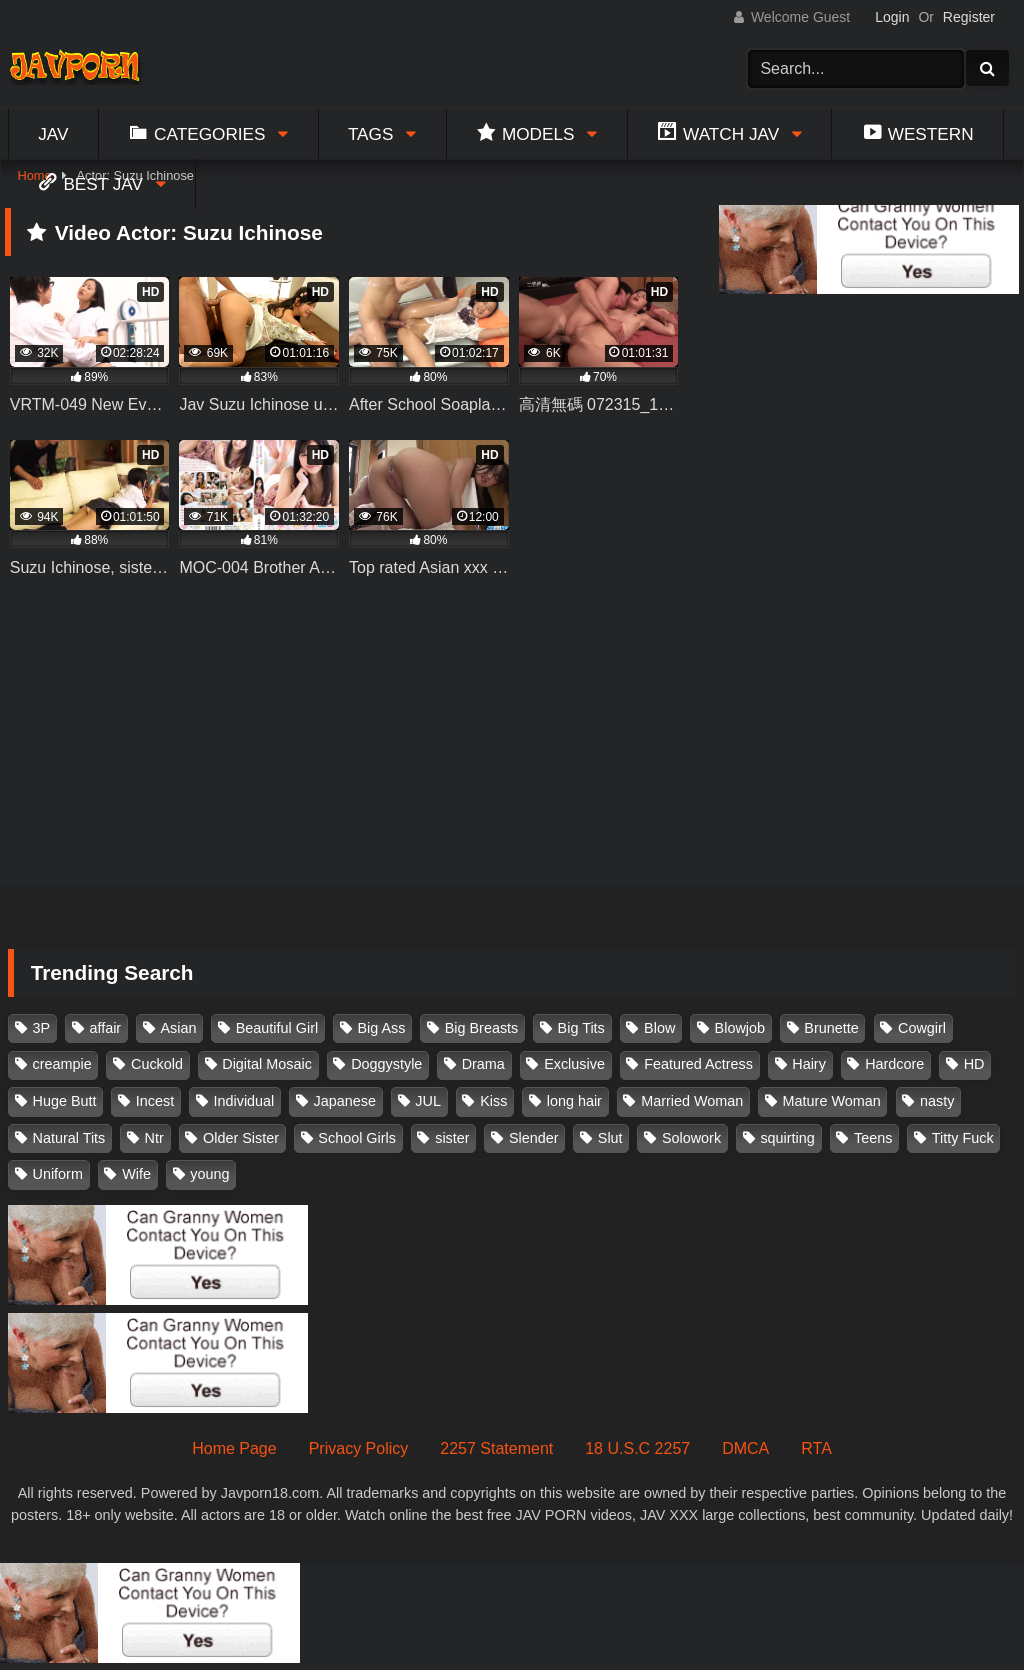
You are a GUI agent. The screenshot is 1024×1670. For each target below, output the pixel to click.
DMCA (745, 1448)
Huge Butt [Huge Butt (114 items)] (65, 1101)
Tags (371, 134)
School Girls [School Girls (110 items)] (357, 1138)
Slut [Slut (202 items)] (610, 1138)
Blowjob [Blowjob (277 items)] (740, 1028)
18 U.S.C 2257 (637, 1448)
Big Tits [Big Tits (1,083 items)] (581, 1028)
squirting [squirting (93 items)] (787, 1138)
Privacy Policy (359, 1448)
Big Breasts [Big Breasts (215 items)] (482, 1028)
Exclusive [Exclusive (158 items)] (574, 1064)
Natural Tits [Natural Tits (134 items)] (69, 1138)
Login (892, 17)
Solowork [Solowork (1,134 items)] (691, 1138)
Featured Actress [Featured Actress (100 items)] (698, 1064)
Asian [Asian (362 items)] (178, 1028)
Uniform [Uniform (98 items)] (58, 1174)
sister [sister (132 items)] (452, 1138)
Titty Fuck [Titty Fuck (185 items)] (963, 1138)
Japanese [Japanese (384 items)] (345, 1101)
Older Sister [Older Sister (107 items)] (241, 1138)
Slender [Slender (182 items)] (534, 1138)
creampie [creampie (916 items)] (62, 1064)
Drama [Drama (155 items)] (483, 1064)
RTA (816, 1448)
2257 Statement (496, 1448)
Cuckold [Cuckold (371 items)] (157, 1064)
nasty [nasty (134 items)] (937, 1101)
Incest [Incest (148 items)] (155, 1101)
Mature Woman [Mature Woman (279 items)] (832, 1101)
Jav (53, 134)
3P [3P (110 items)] (42, 1028)
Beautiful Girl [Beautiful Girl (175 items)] (277, 1028)
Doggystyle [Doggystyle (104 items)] (386, 1064)
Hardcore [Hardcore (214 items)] (894, 1064)
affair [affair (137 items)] (105, 1028)
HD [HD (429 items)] (974, 1064)
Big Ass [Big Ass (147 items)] (381, 1028)
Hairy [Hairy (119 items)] (809, 1064)
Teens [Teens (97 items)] (873, 1138)
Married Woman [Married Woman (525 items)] (692, 1101)
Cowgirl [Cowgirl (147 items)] (922, 1028)
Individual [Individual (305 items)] (244, 1101)
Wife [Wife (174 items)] (136, 1174)
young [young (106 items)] (209, 1174)
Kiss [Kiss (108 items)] (493, 1101)
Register (969, 17)
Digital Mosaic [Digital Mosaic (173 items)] (267, 1064)
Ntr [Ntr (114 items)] (154, 1138)
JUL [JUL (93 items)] (428, 1101)
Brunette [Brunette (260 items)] (831, 1028)
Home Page (234, 1448)
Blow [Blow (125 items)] (659, 1028)
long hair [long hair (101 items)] (574, 1101)
